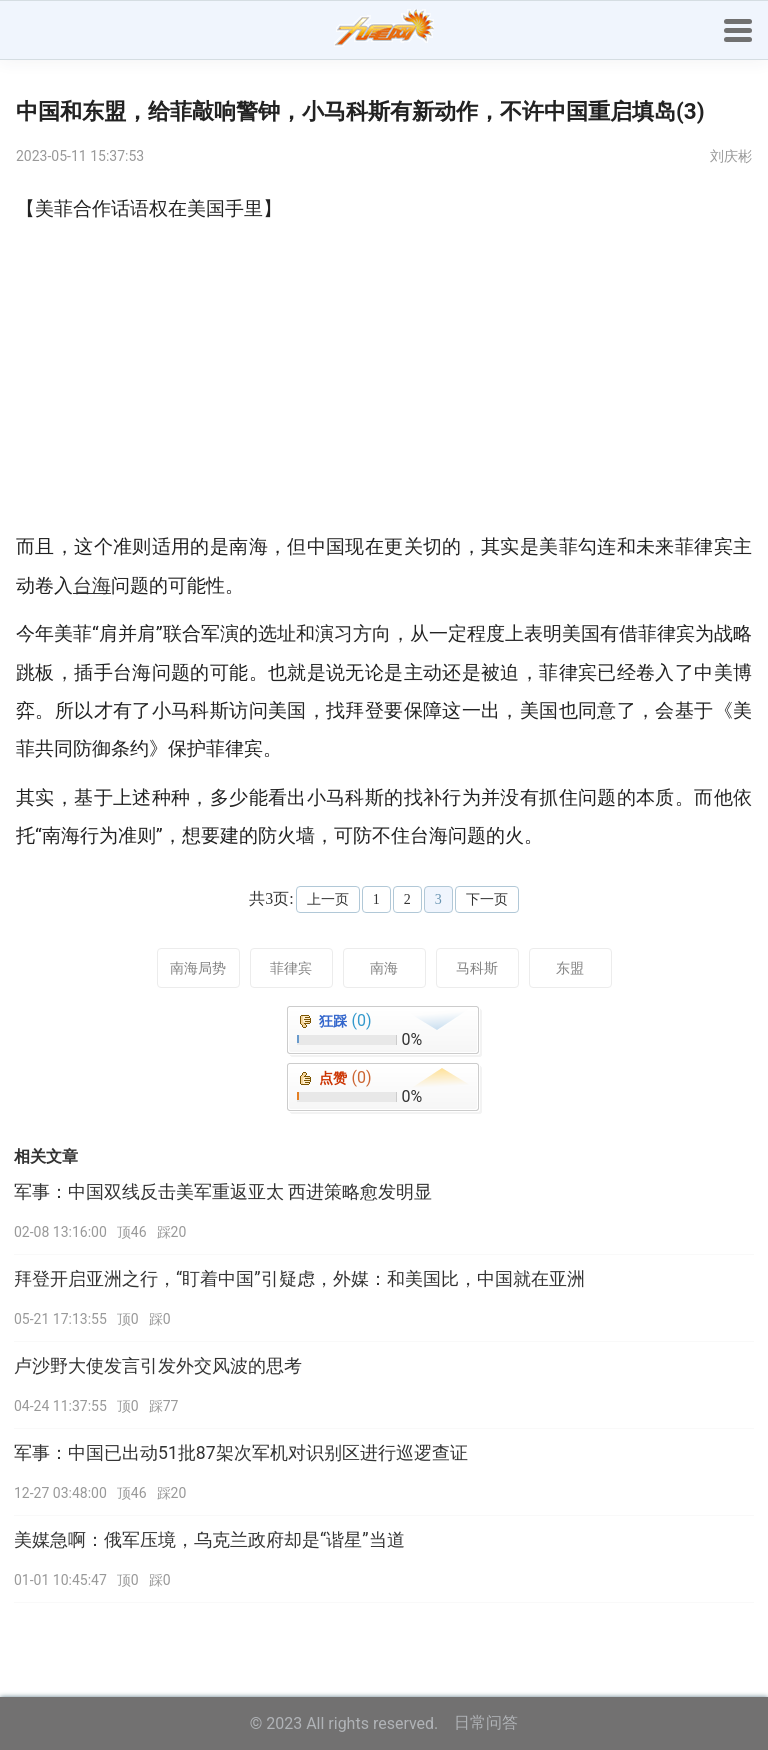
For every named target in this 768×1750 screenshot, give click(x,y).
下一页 (487, 899)
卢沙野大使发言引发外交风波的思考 (158, 1366)
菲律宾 (291, 968)
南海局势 (198, 968)
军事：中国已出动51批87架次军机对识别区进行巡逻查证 (241, 1453)
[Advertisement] (384, 378)
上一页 (328, 899)
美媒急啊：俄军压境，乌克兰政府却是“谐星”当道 (209, 1540)
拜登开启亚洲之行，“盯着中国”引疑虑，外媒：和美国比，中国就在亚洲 (299, 1279)
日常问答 (486, 1722)
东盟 (570, 968)
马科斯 (477, 968)
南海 (384, 968)
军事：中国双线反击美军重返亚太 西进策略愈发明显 (223, 1192)
